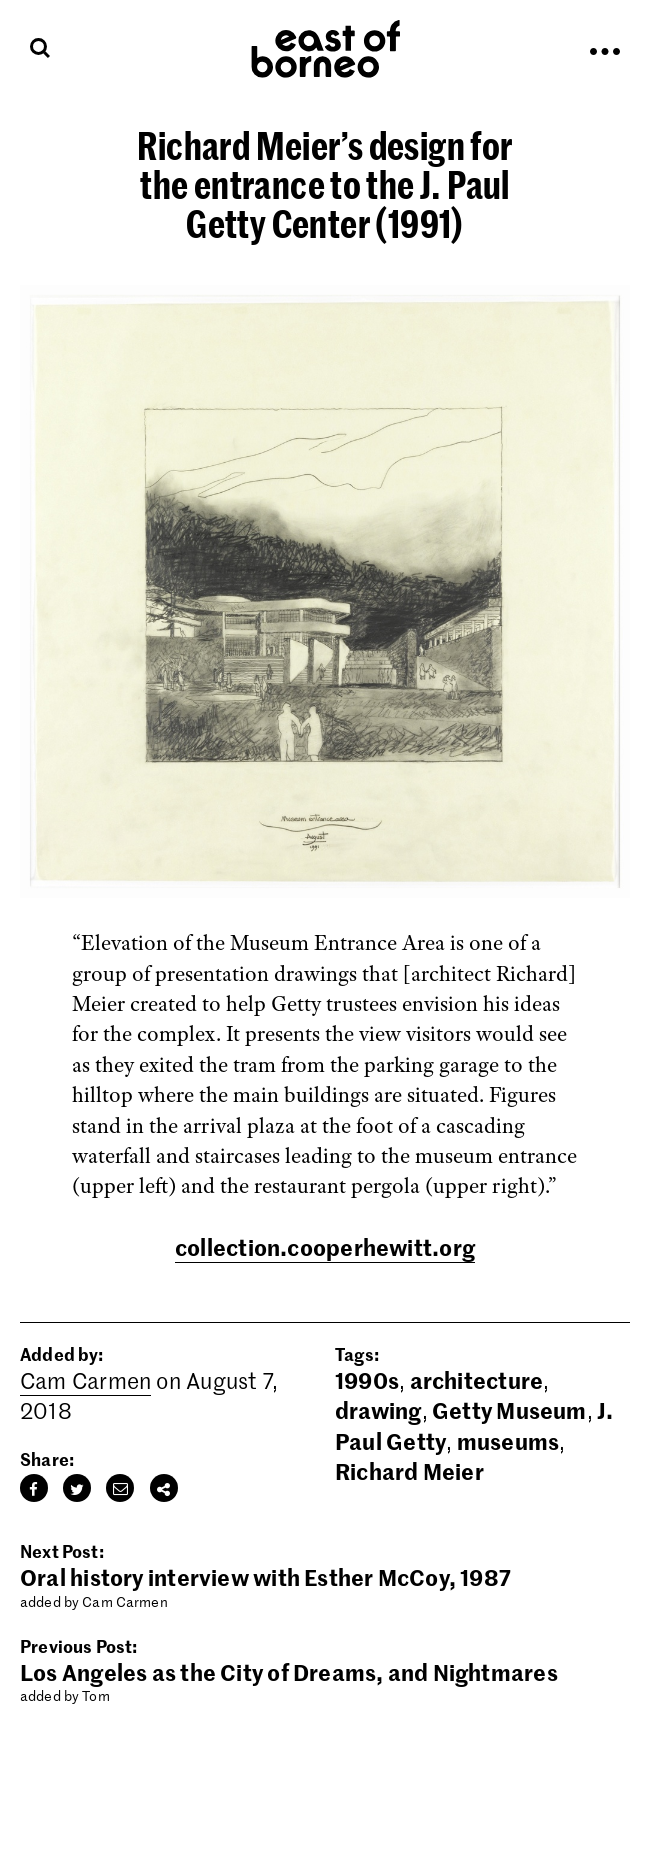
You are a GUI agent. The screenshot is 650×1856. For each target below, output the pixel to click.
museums (508, 1441)
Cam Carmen (85, 1380)
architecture (477, 1380)
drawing (378, 1410)
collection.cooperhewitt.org (325, 1247)
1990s (367, 1380)
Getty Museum (509, 1410)
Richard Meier (409, 1471)
